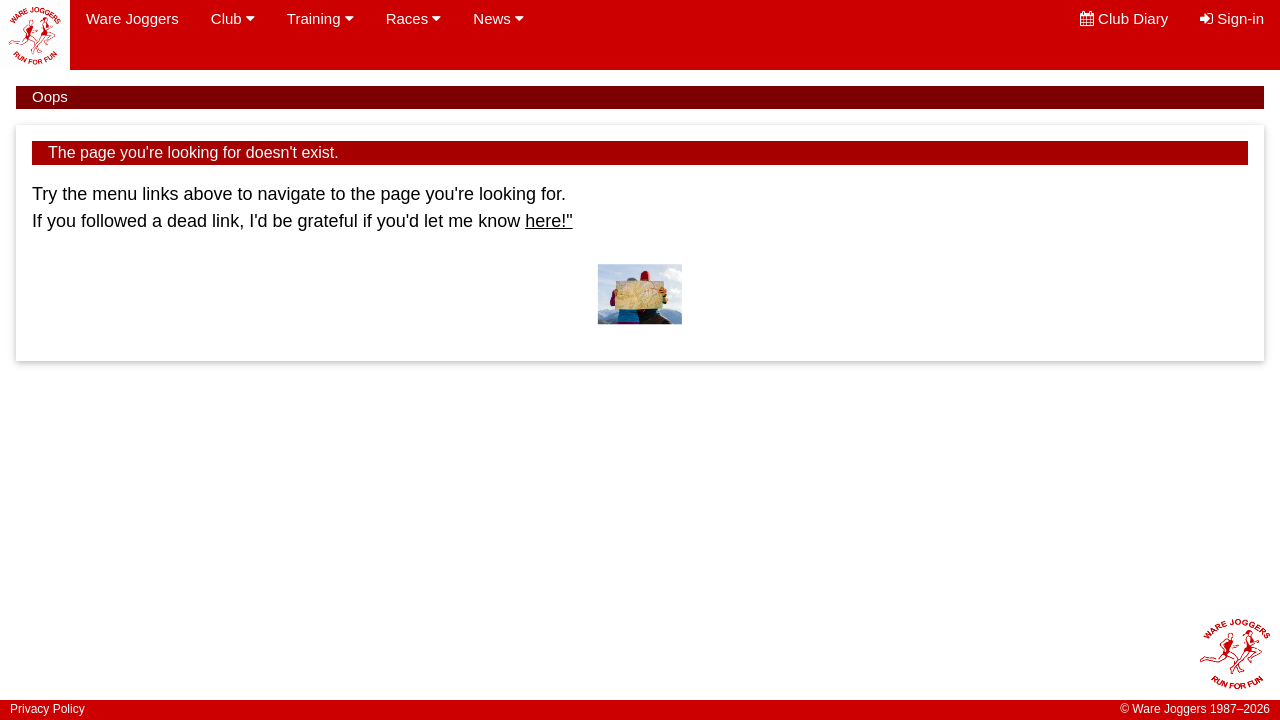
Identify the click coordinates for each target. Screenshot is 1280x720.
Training (320, 18)
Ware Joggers (132, 18)
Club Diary (1124, 18)
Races (414, 18)
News (498, 18)
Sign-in (1232, 18)
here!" (548, 221)
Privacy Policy (47, 709)
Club (233, 18)
